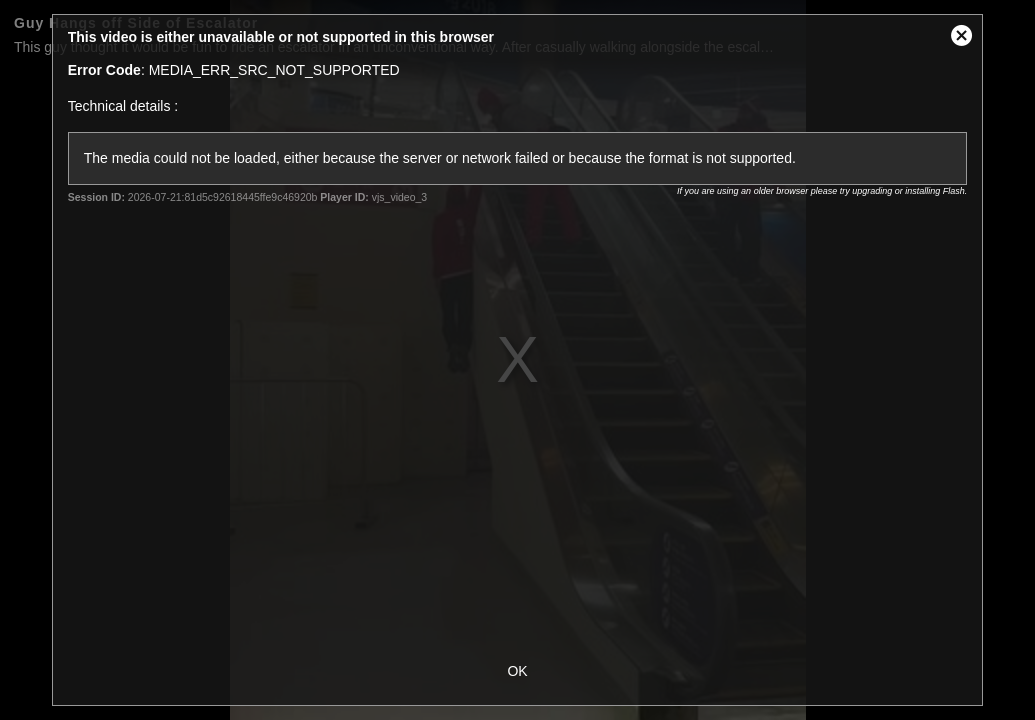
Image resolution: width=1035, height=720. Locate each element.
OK (517, 671)
